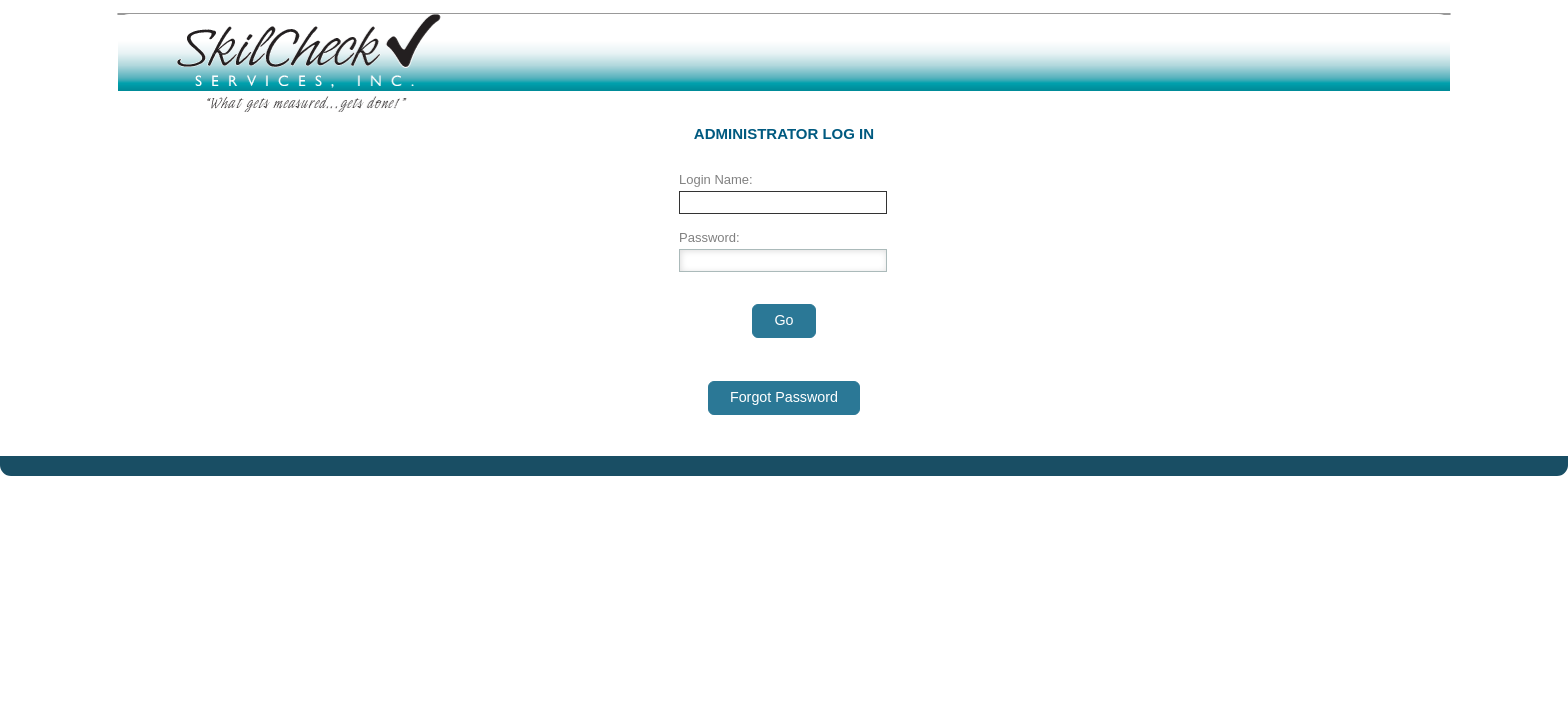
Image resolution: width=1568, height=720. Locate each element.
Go (783, 320)
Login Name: (716, 179)
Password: (709, 237)
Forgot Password (784, 397)
